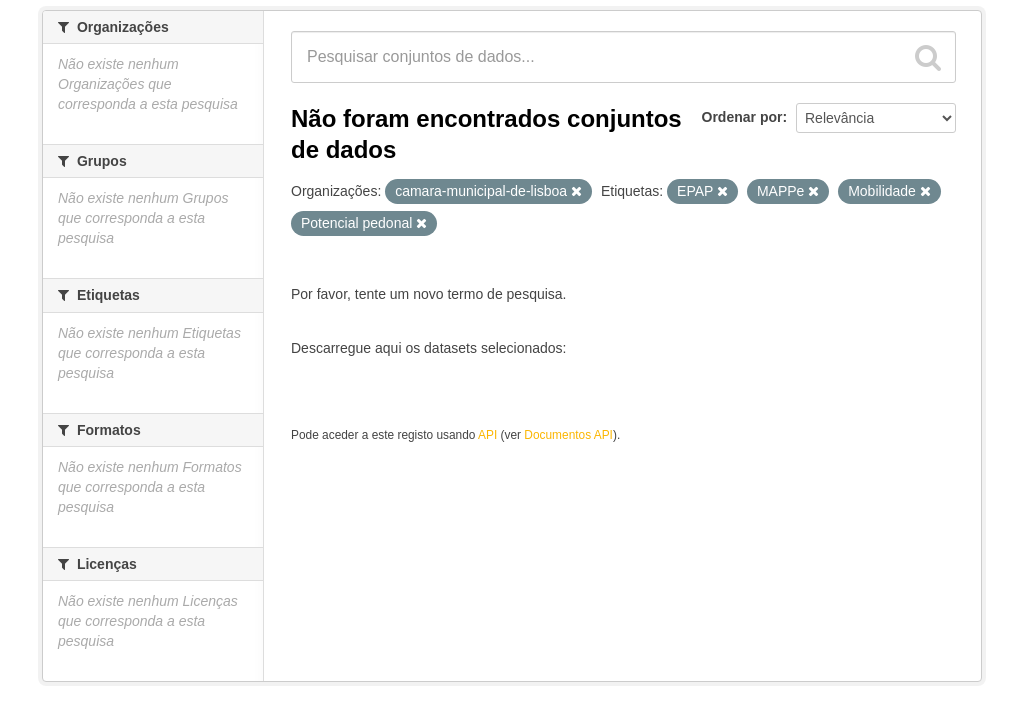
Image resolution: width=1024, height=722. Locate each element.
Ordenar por (742, 117)
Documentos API (568, 435)
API (487, 435)
